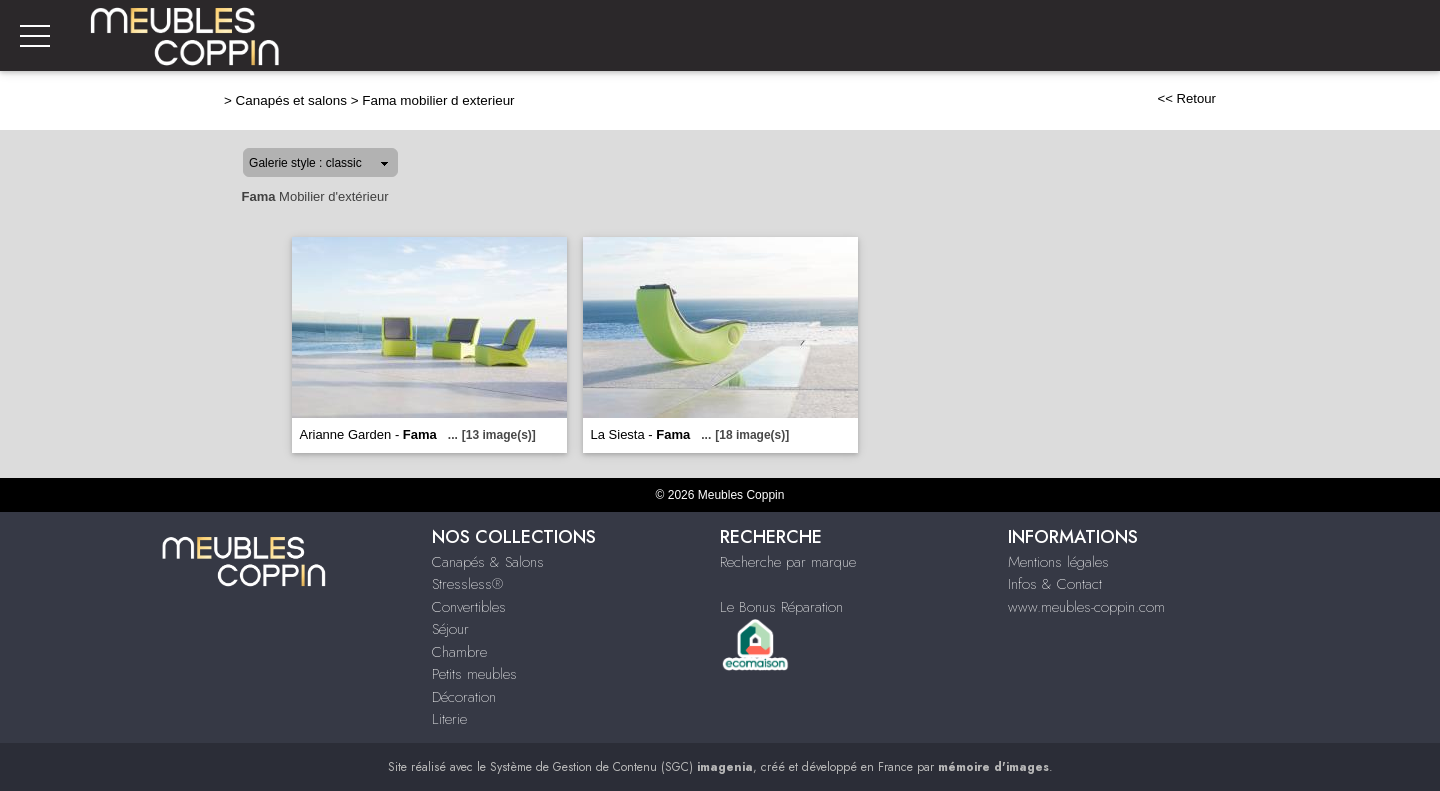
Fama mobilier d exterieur (438, 100)
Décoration (464, 697)
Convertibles (469, 607)
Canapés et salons (291, 100)
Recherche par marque (788, 562)
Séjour (450, 629)
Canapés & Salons (488, 562)
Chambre (459, 652)
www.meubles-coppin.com (1086, 607)
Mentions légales (1058, 562)
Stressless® (467, 584)
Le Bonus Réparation (781, 607)
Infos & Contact (1055, 584)
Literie (449, 719)
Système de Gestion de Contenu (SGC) (621, 767)
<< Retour (1186, 98)
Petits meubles (474, 674)
